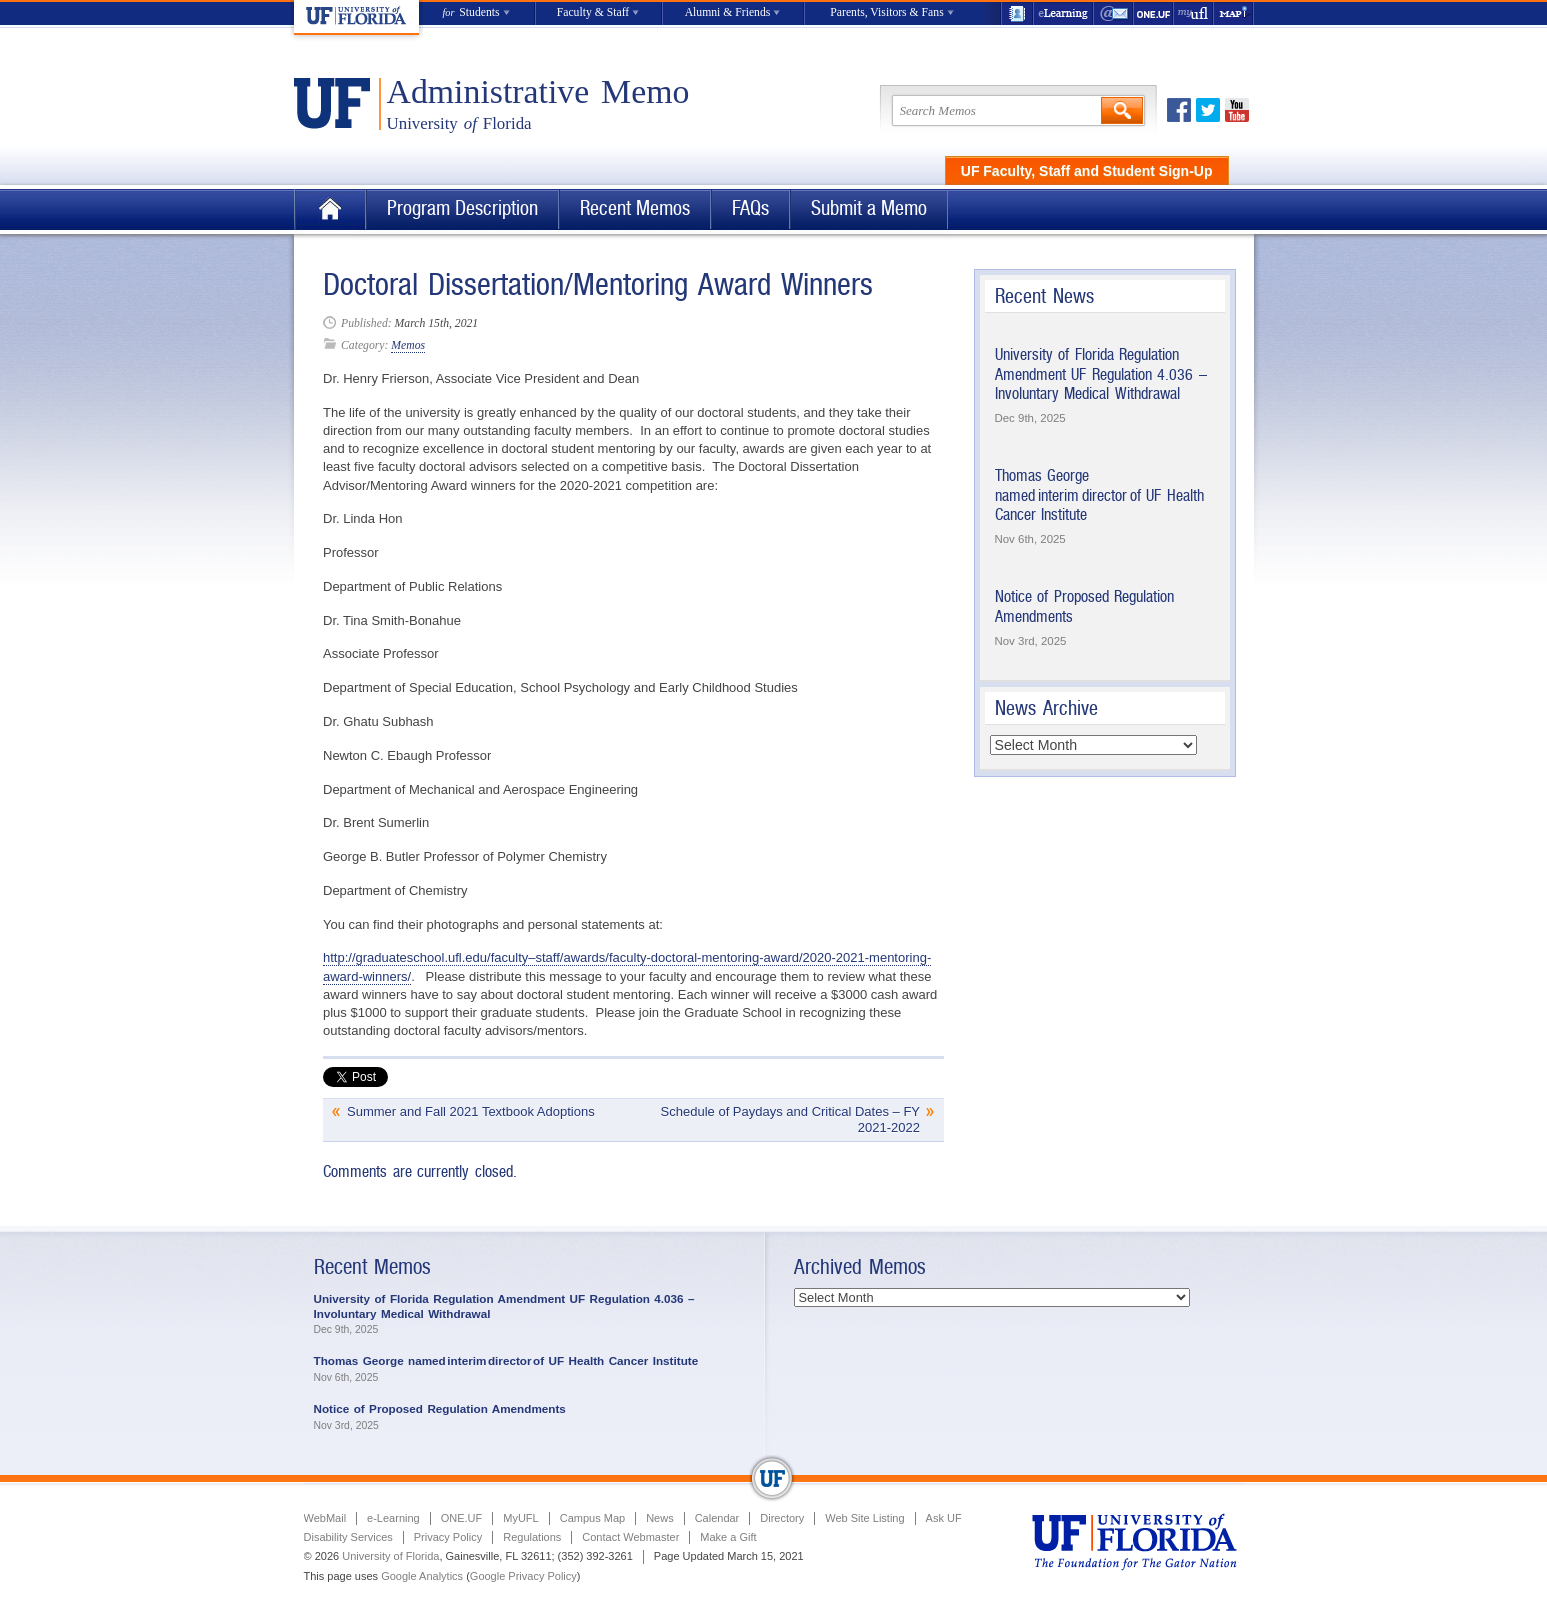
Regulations (532, 1537)
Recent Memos (635, 208)
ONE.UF (1154, 13)
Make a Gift (728, 1537)
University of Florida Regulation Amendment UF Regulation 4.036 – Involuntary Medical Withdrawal (1101, 374)
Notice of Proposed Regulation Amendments (440, 1408)
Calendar (717, 1518)
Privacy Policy (448, 1537)
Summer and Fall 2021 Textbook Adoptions (471, 1111)
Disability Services (348, 1537)
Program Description (462, 208)
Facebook (1179, 110)
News (660, 1518)
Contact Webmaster (630, 1537)
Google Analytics (422, 1576)
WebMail (1114, 13)
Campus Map (592, 1518)
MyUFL (520, 1518)
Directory (782, 1518)
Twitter (1208, 110)
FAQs (750, 208)
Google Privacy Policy (523, 1576)
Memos (408, 345)
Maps (1234, 13)
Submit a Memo (869, 208)
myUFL (1194, 13)
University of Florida (390, 1556)
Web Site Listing (864, 1518)
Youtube (1237, 110)
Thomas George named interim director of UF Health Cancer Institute (1099, 495)
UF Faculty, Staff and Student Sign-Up (1087, 171)
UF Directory (1017, 13)
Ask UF (944, 1518)
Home (330, 209)
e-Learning (1064, 13)
